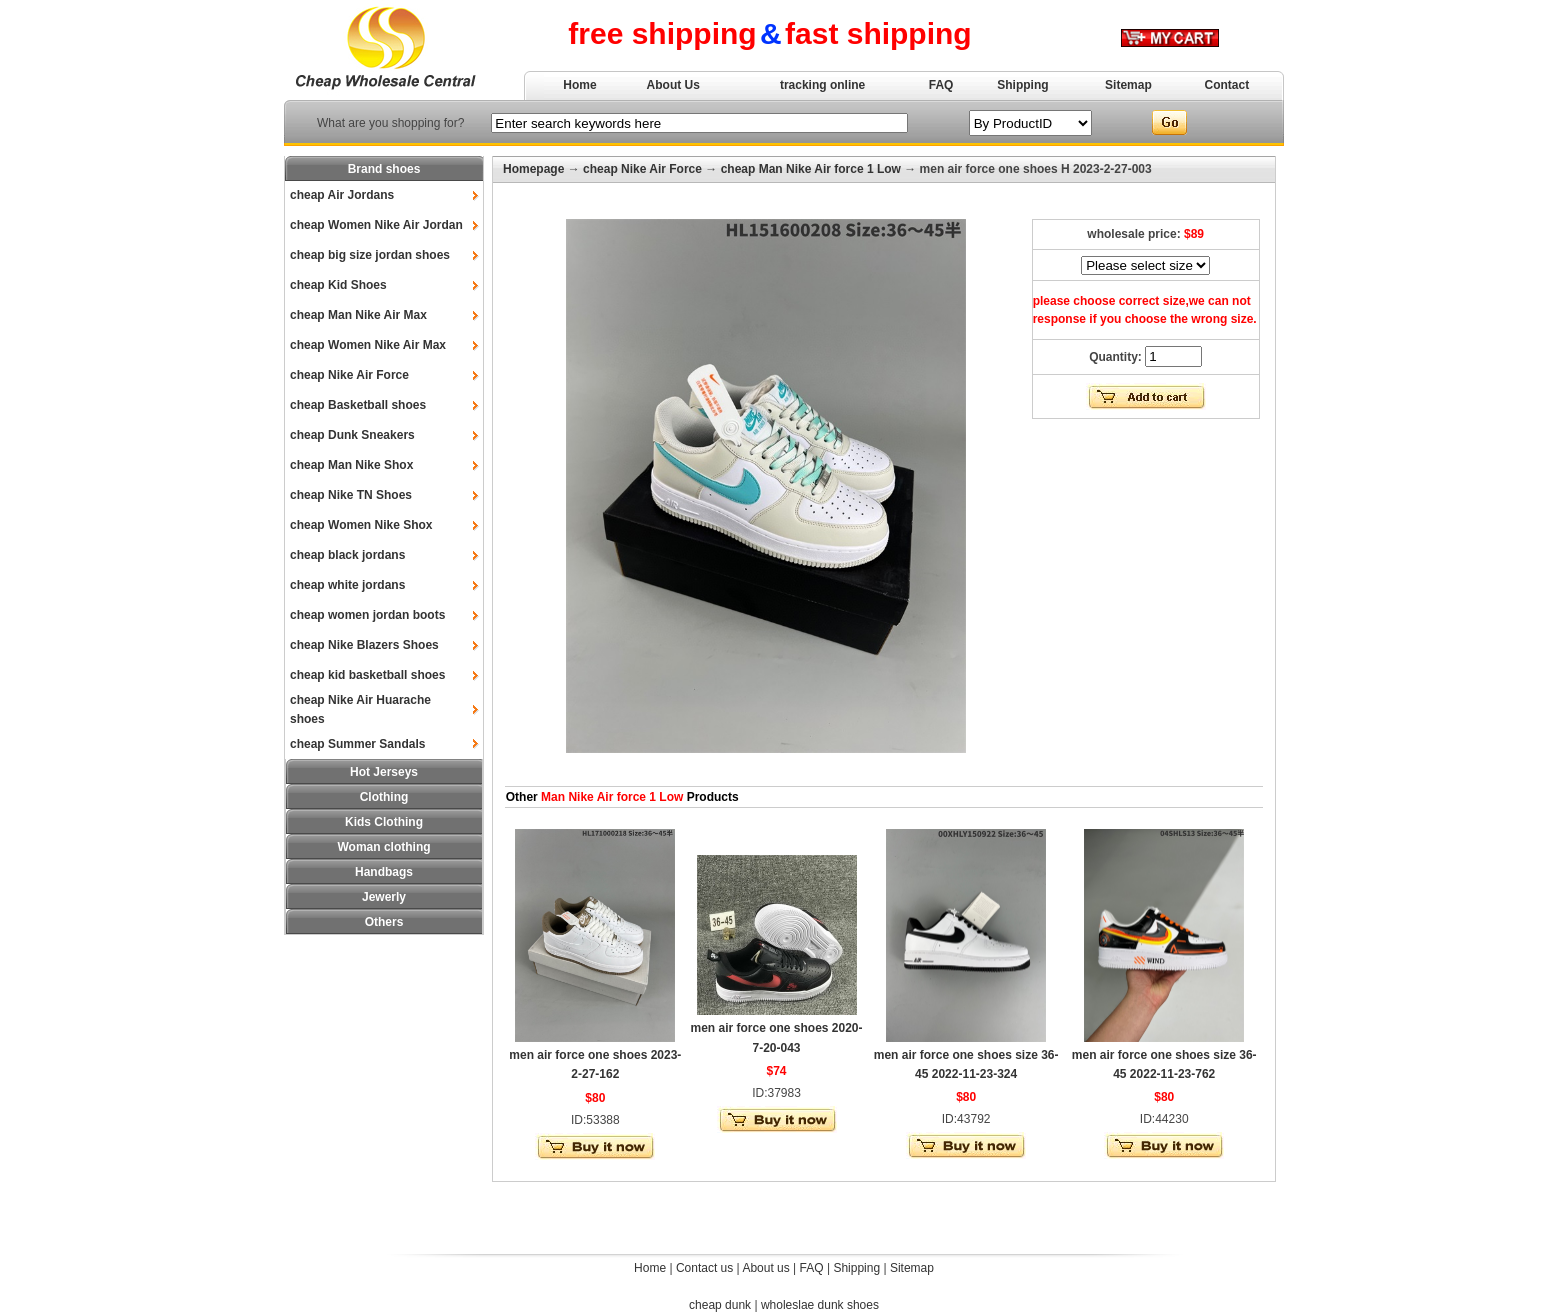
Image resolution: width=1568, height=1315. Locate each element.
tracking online (822, 85)
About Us (673, 85)
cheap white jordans (347, 585)
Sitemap (1128, 85)
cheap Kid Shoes (338, 285)
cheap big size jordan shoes (370, 255)
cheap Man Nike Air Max (358, 315)
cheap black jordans (347, 555)
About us (765, 1268)
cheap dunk (720, 1305)
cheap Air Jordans (342, 195)
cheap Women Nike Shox (361, 525)
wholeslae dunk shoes (820, 1305)
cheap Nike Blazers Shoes (364, 645)
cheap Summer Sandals (357, 744)
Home (579, 85)
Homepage (533, 169)
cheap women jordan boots (367, 615)
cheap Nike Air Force (349, 375)
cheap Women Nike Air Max (368, 345)
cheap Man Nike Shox (351, 465)
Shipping (1022, 85)
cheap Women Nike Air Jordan (376, 225)
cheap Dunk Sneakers (352, 435)
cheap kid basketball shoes (367, 675)
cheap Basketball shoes (358, 405)
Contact (1227, 85)
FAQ (941, 85)
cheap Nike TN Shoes (351, 495)
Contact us (704, 1268)
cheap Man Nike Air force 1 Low (811, 169)
